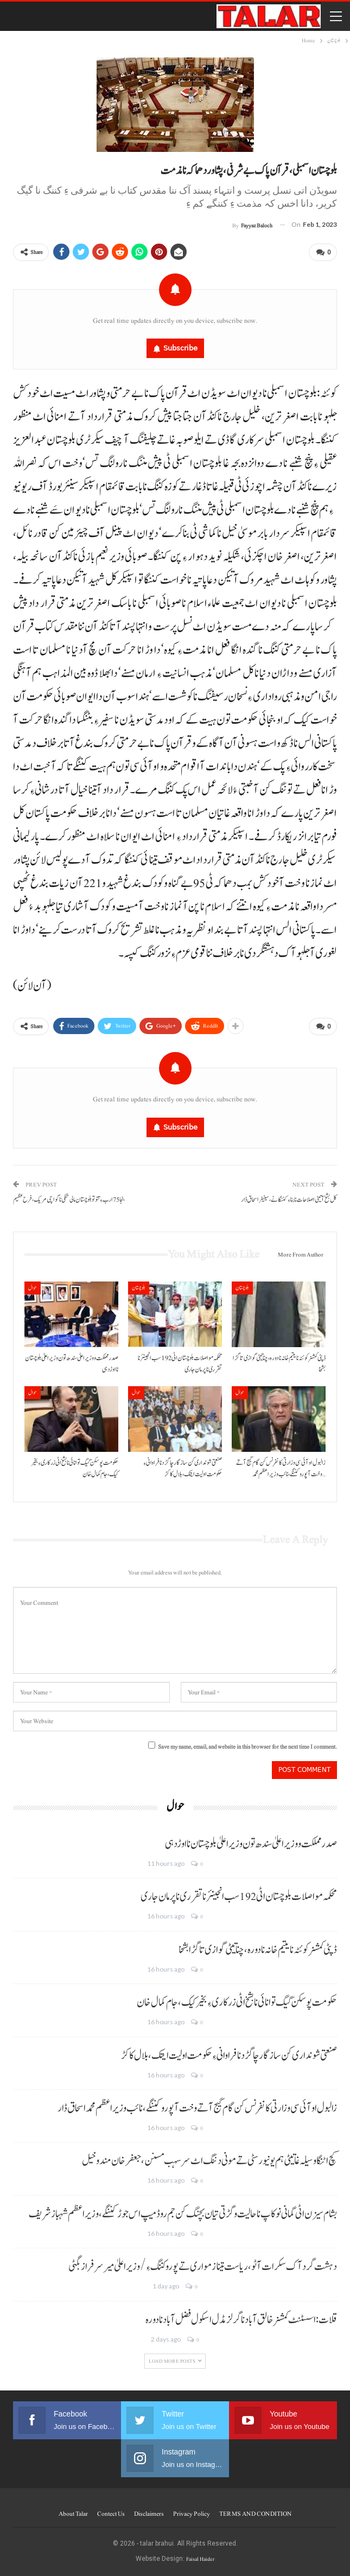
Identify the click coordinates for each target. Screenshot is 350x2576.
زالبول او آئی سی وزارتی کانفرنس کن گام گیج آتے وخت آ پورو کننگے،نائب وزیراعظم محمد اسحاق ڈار (197, 2108)
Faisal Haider (200, 2559)
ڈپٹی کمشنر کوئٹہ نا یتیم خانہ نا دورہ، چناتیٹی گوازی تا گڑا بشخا (258, 1950)
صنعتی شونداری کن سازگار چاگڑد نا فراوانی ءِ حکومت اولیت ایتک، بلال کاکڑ (229, 2055)
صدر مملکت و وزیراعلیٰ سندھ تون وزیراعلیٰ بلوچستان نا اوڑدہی (251, 1844)
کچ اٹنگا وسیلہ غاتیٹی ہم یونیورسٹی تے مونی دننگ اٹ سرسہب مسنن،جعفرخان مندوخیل (209, 2161)
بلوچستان (138, 1287)
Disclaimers (149, 2513)
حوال (32, 1287)
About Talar (73, 2513)
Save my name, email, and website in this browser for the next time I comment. (247, 1747)
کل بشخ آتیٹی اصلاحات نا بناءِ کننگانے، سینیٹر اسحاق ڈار (289, 1200)
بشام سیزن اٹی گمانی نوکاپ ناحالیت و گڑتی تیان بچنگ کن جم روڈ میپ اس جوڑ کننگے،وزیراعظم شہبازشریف (183, 2214)
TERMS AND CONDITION (255, 2513)
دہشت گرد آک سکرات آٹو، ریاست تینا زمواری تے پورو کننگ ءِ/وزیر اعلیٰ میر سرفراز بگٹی (202, 2267)
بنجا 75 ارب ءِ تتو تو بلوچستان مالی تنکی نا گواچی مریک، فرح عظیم (69, 1200)
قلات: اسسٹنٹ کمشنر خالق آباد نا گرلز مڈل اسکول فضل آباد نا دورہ (241, 2320)
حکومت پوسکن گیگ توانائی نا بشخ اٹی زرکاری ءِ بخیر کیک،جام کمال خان (237, 2002)
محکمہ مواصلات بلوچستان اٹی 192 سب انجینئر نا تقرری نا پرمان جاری (239, 1897)
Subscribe (180, 348)
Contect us (111, 2513)
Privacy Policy (191, 2513)
